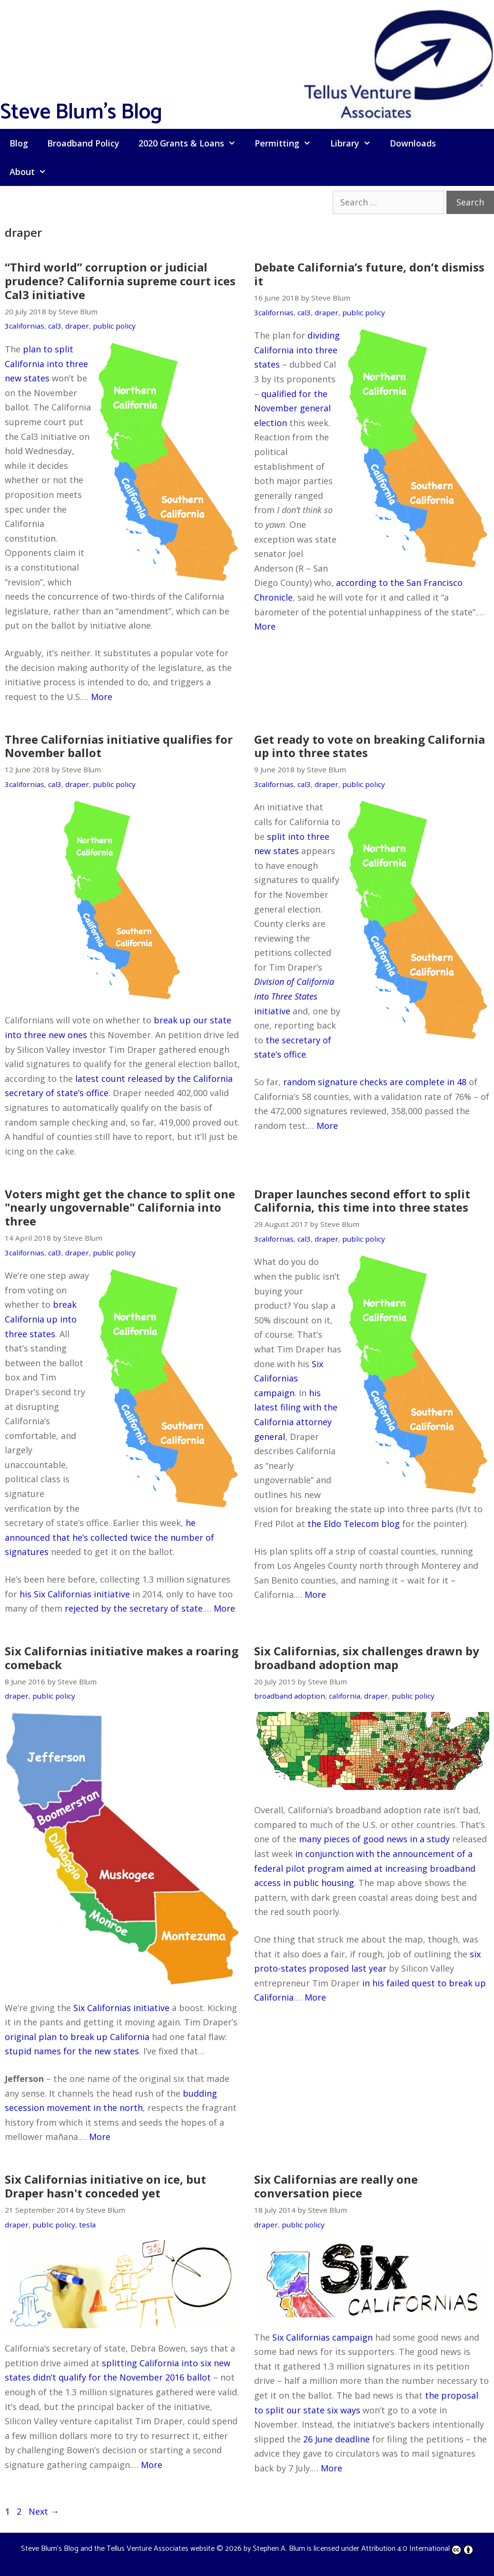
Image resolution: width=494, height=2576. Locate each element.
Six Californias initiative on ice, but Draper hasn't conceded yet (105, 2186)
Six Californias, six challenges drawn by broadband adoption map (366, 1657)
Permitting (287, 143)
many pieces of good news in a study (374, 1839)
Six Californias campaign (288, 1378)
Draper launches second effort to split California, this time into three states (362, 1200)
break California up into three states (41, 1319)
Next (44, 2511)
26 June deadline (336, 2439)
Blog (19, 143)
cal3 (54, 326)
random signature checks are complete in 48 (374, 1082)
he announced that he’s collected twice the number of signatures (109, 1537)
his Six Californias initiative (75, 1594)
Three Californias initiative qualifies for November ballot (119, 746)
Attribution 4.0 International (417, 2548)
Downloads (413, 143)
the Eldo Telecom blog (353, 1523)
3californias (24, 326)
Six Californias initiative (121, 2007)
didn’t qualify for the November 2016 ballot (122, 2377)
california (344, 1696)
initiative (294, 996)
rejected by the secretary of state (134, 1608)
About (33, 171)
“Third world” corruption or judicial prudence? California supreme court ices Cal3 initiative (120, 280)
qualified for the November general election (292, 408)
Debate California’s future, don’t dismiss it (369, 274)
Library (355, 143)
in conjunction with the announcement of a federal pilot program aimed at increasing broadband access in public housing (364, 1868)
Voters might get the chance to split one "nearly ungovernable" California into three (120, 1207)
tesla (87, 2224)
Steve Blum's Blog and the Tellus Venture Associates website (118, 2548)
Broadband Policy (83, 143)
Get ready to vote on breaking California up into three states (369, 746)
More (101, 696)
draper (77, 326)
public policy (114, 326)
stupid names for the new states (72, 2051)
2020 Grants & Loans (191, 143)
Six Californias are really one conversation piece (336, 2186)
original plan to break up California (77, 2036)
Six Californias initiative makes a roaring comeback (121, 1657)
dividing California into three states (297, 350)
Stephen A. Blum (279, 2548)
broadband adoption (289, 1696)
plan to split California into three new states (46, 363)
